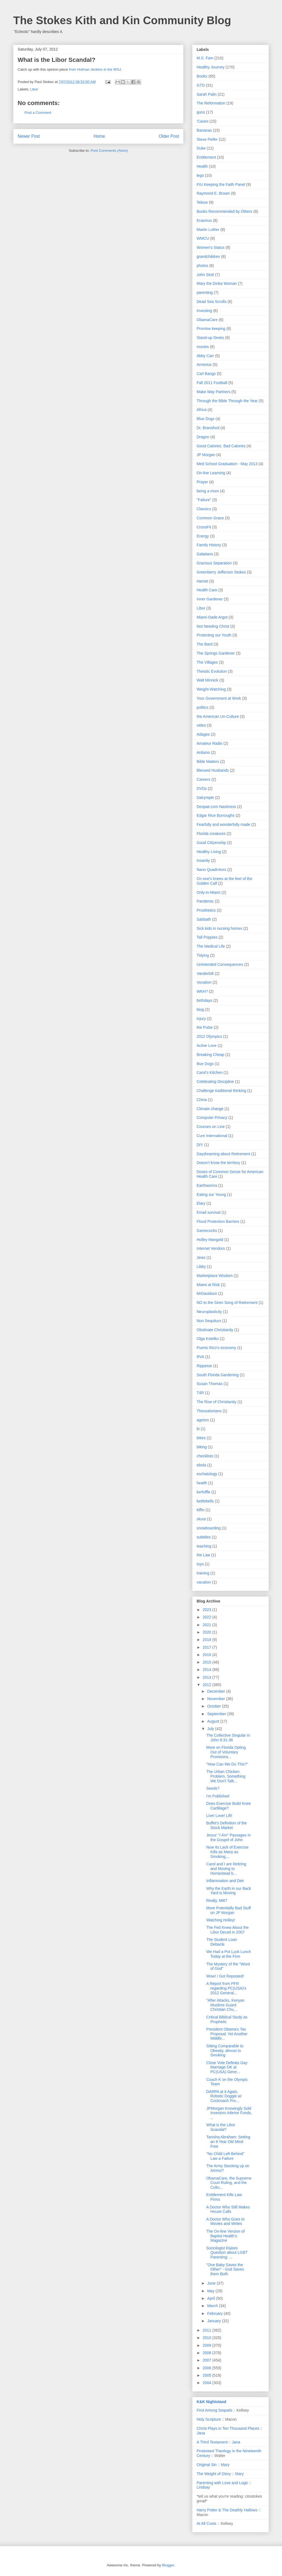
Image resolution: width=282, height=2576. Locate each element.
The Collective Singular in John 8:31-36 (228, 1737)
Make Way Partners (213, 392)
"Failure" (204, 500)
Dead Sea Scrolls (211, 301)
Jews (201, 1257)
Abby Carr (205, 356)
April (211, 2298)
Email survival (208, 1212)
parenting (205, 292)
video (201, 725)
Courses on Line (211, 1126)
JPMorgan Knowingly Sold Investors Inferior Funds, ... (229, 2113)
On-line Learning (211, 473)
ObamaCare (207, 320)
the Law (203, 1555)
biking (202, 1447)
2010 (207, 2337)
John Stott (205, 274)
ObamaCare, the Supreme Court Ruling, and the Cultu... (228, 2183)
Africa (202, 409)
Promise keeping (211, 328)
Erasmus (204, 220)
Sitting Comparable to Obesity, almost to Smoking (224, 2051)
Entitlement (206, 157)
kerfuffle (203, 1492)
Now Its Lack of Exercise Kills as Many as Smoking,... (227, 1852)
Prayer (202, 482)
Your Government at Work (219, 698)
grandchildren (208, 256)
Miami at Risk (208, 1285)
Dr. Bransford (208, 428)
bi (198, 1429)
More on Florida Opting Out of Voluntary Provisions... (226, 1752)
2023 (207, 1609)
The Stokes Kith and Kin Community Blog (122, 20)
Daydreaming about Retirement (223, 1154)
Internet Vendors (211, 1248)
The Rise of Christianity (217, 1402)
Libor (34, 89)
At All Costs (206, 2523)
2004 (207, 2383)
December (216, 1691)
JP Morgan (206, 455)
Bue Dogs (205, 1063)
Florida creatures (211, 833)
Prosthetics (206, 910)
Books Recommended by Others (224, 211)
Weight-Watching (211, 689)
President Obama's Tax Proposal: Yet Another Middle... (227, 2034)
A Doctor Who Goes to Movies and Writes (225, 2221)
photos (202, 265)
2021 (207, 1625)
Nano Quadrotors (211, 869)
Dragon (203, 437)
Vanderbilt (205, 973)
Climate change (210, 1109)
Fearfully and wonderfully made (223, 824)
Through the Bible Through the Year (227, 401)
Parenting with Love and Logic (222, 2483)
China (202, 1099)
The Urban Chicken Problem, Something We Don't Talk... (225, 1776)
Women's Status (210, 247)
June (211, 2283)
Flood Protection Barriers (218, 1221)
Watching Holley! (220, 1920)
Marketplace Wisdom (215, 1275)
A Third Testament (212, 2442)
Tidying (203, 955)
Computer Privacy (212, 1117)
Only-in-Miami (208, 892)
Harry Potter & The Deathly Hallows (227, 2510)
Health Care (207, 590)
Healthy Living (209, 852)
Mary (225, 2464)
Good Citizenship (211, 842)
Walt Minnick (207, 680)
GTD (201, 85)
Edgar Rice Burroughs (216, 815)
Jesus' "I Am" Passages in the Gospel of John (228, 1837)
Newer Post (29, 136)
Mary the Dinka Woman (217, 283)
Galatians (205, 554)
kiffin (201, 1510)
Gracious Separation (214, 563)
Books (202, 76)
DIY (200, 1145)
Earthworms (207, 1185)
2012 (207, 1685)
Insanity (203, 860)
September (217, 1714)
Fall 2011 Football (212, 382)
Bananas (204, 130)
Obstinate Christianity (215, 1330)
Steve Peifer (207, 139)
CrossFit (204, 527)
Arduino (203, 752)
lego (200, 175)
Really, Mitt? (216, 1900)
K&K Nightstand (211, 2402)
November (216, 1699)
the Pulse (205, 1027)
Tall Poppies (207, 937)
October (214, 1706)
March (213, 2306)
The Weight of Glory (214, 2474)
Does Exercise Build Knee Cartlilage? (228, 1805)
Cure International (212, 1135)
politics (202, 707)
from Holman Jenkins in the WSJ (95, 69)
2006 (207, 2368)
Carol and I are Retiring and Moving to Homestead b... (226, 1869)
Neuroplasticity (209, 1311)
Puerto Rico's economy (216, 1347)
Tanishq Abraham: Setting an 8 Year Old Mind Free (228, 2141)
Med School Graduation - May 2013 (227, 464)
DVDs (202, 788)
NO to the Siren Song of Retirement (227, 1302)
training (203, 1573)
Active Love (206, 1045)
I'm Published (217, 1796)
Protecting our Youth (214, 635)
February (215, 2313)
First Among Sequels (214, 2410)
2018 (207, 1639)
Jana (201, 2433)
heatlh (202, 1483)
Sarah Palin (206, 94)
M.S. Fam (205, 58)
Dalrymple (205, 797)
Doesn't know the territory (218, 1162)
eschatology (207, 1474)
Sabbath (204, 919)
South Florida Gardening (218, 1375)
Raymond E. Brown (213, 193)
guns (201, 112)
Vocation (204, 982)
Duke (201, 148)
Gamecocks (207, 1230)
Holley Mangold (210, 1239)
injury (201, 1018)
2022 (207, 1617)
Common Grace (210, 518)
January (214, 2321)
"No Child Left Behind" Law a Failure (225, 2156)
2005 (207, 2375)
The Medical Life (211, 946)
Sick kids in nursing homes (219, 928)
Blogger (168, 2565)
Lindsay (203, 2487)
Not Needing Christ (213, 626)
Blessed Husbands (213, 770)
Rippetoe (204, 1366)
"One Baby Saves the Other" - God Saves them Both (225, 2269)
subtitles (204, 1537)
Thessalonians (209, 1411)
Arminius (204, 364)
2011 (207, 2330)
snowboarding (209, 1528)
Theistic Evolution (212, 671)
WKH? (202, 991)
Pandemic (205, 901)
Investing (204, 310)
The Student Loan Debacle (221, 1941)
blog (200, 1009)
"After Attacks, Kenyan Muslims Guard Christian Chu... (225, 2005)
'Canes (202, 121)
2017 (207, 1647)
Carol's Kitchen (210, 1072)
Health (202, 166)
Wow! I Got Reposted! (225, 1976)
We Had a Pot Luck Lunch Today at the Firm (228, 1954)
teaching (204, 1546)
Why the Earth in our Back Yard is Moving (228, 1890)
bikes (201, 1438)
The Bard (205, 644)
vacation (204, 1582)
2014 (207, 1669)
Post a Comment (38, 113)
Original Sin (206, 2464)
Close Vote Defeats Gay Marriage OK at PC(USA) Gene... (226, 2067)
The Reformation (211, 103)
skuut (201, 1519)
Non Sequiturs (209, 1321)
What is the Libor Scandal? (220, 2127)
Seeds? (212, 1788)
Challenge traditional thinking (221, 1090)
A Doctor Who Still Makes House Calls (228, 2209)
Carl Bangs (206, 373)
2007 (207, 2360)
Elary (201, 1203)
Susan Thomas (210, 1383)
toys (200, 1564)
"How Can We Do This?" (227, 1764)
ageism (203, 1420)
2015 (207, 1662)
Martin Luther (208, 229)
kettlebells (205, 1501)
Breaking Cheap (210, 1054)
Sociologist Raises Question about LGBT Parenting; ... (227, 2253)
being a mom (208, 491)
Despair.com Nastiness (216, 806)
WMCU (203, 238)
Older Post (169, 136)
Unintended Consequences (220, 964)
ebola (201, 1465)
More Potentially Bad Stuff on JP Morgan (228, 1910)
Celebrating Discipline (215, 1081)
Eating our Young (211, 1194)
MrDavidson (207, 1293)
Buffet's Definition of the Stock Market (226, 1825)
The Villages (207, 662)
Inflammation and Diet (225, 1881)
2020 (207, 1632)
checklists (205, 1456)
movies (203, 346)
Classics (204, 509)
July (211, 1728)
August (213, 1721)
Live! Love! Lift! (219, 1815)
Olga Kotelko (208, 1338)
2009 (207, 2345)
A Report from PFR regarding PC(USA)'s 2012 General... (226, 1988)
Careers (203, 779)
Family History (209, 545)
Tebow (202, 202)
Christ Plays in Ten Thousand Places (228, 2428)
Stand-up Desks (210, 337)
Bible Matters (208, 761)
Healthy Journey (210, 67)
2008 (207, 2353)
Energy (203, 536)
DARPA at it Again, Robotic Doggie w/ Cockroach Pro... (224, 2096)
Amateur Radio (209, 743)
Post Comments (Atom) (109, 150)
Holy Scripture (209, 2419)
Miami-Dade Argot (212, 617)
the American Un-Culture (218, 716)
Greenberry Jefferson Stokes (221, 572)
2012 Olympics (209, 1036)
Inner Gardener (210, 599)
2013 (207, 1677)
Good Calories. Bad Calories (221, 446)
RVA (200, 1357)
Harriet (202, 581)
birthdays (204, 1000)
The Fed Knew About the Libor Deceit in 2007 (227, 1929)
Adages (203, 734)
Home (99, 136)
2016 (207, 1655)
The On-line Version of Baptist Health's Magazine (225, 2236)
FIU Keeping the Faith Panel (221, 184)
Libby (201, 1266)
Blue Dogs (206, 419)
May (211, 2291)
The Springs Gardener (216, 653)
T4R (200, 1393)
